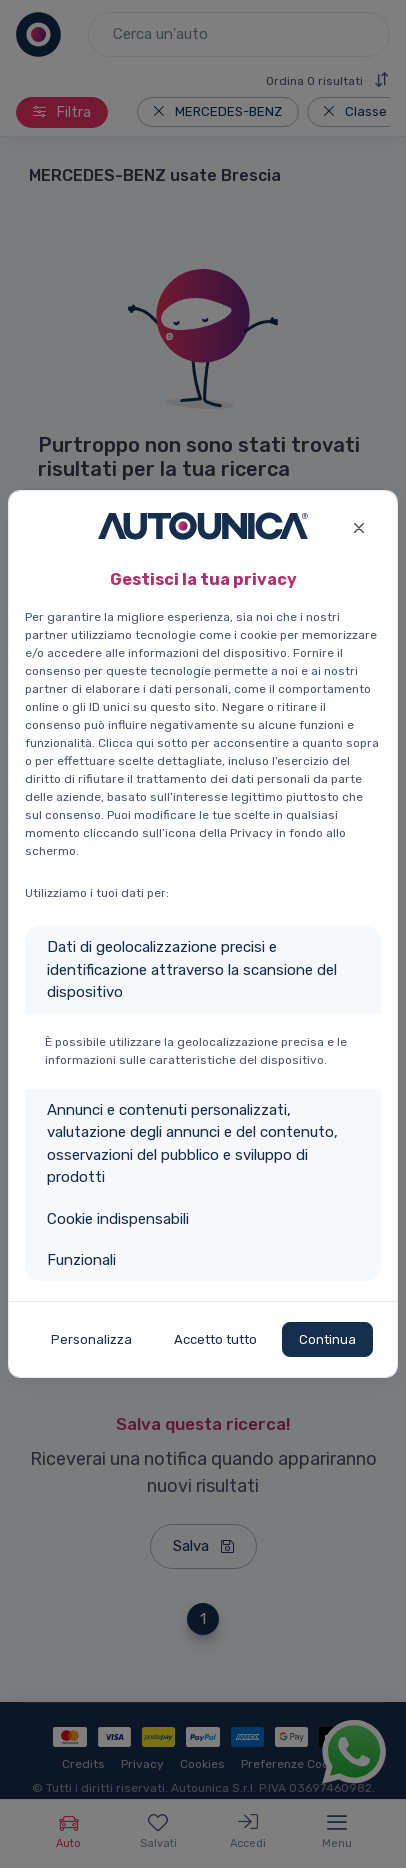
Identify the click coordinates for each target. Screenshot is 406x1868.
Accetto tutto (215, 1339)
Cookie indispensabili (118, 1219)
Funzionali (81, 1260)
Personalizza (91, 1339)
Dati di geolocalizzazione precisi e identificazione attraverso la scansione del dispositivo (192, 969)
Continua (327, 1339)
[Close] (358, 525)
